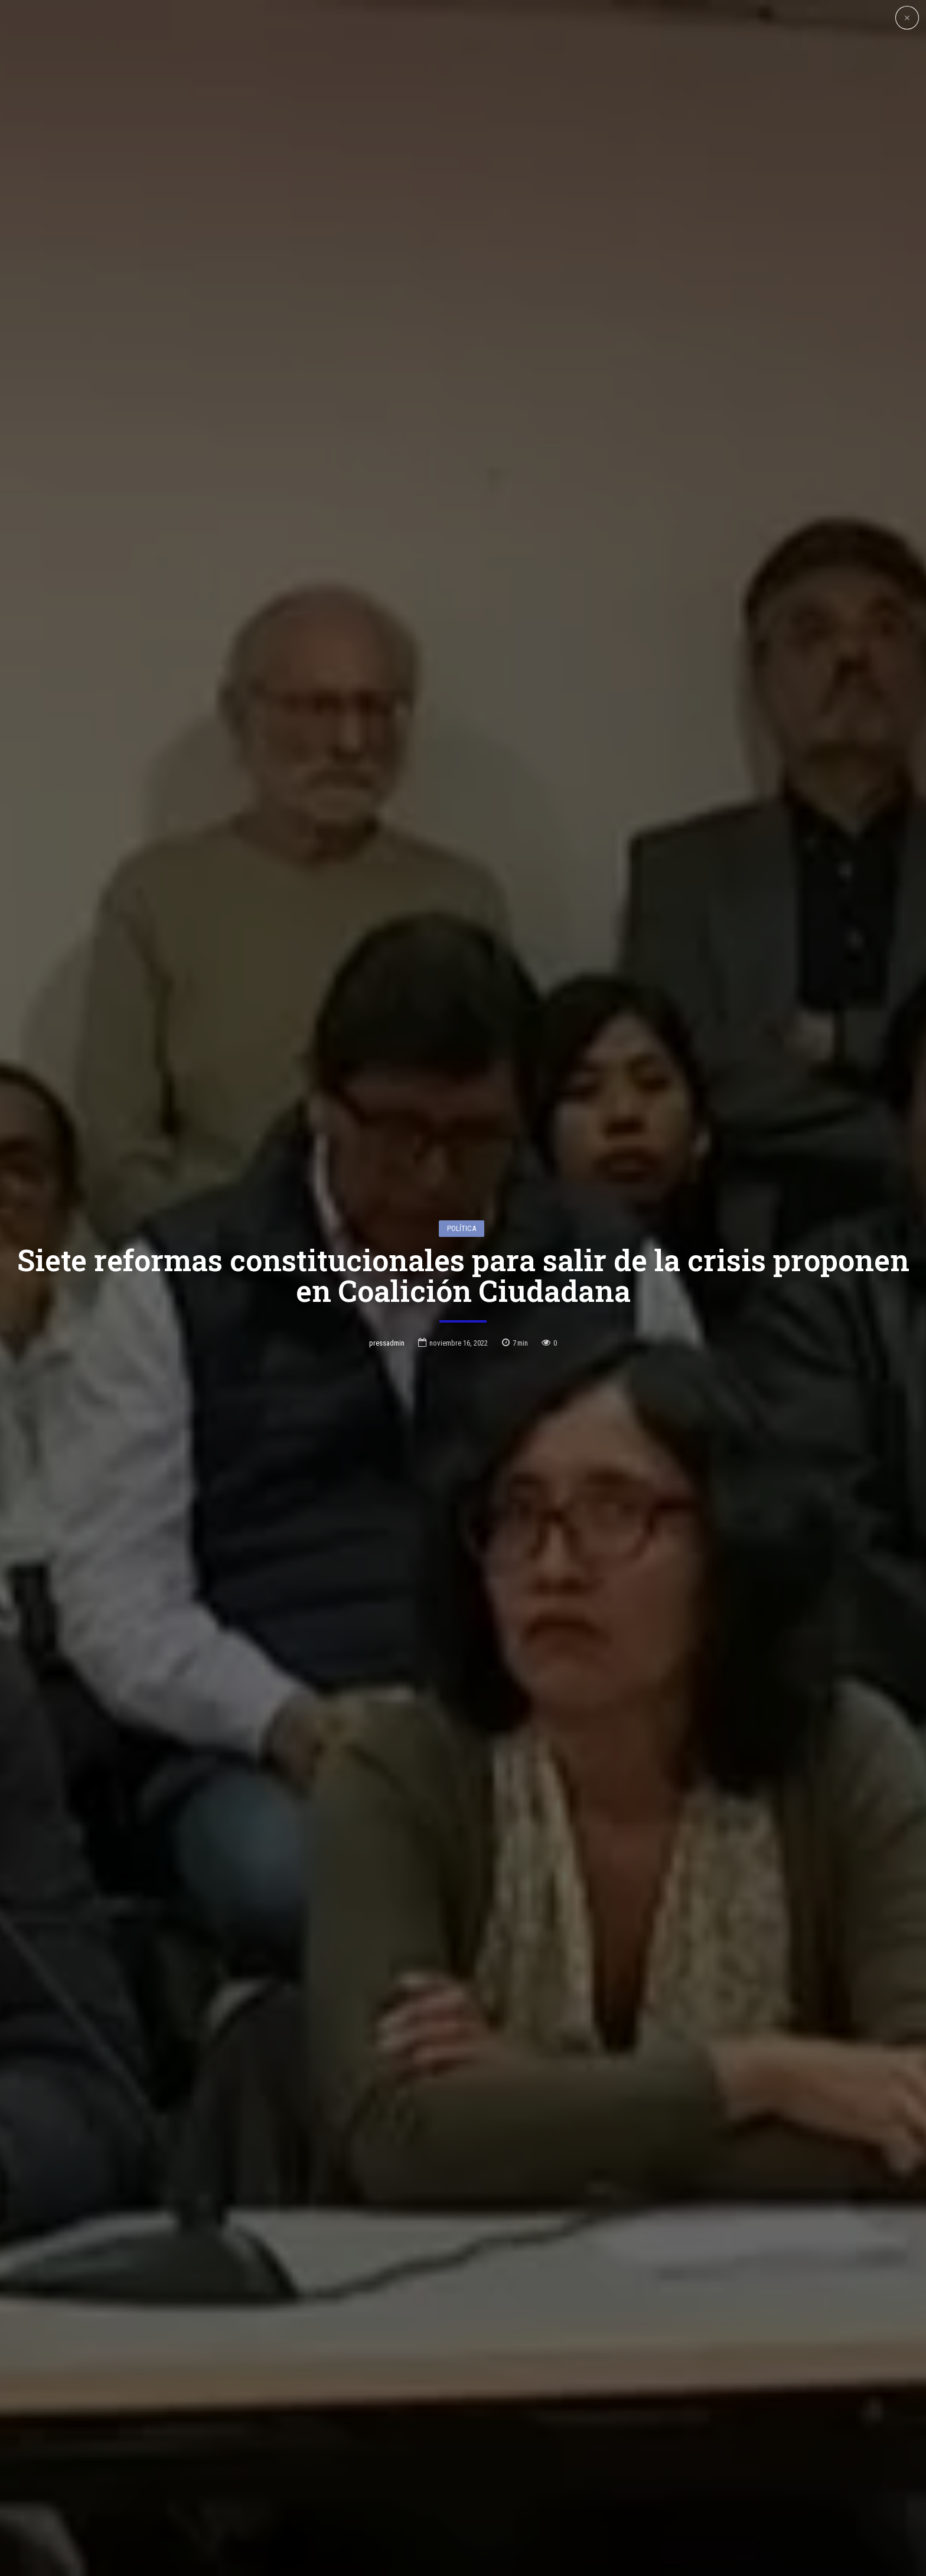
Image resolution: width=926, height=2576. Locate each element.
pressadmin (387, 1343)
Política (461, 1228)
